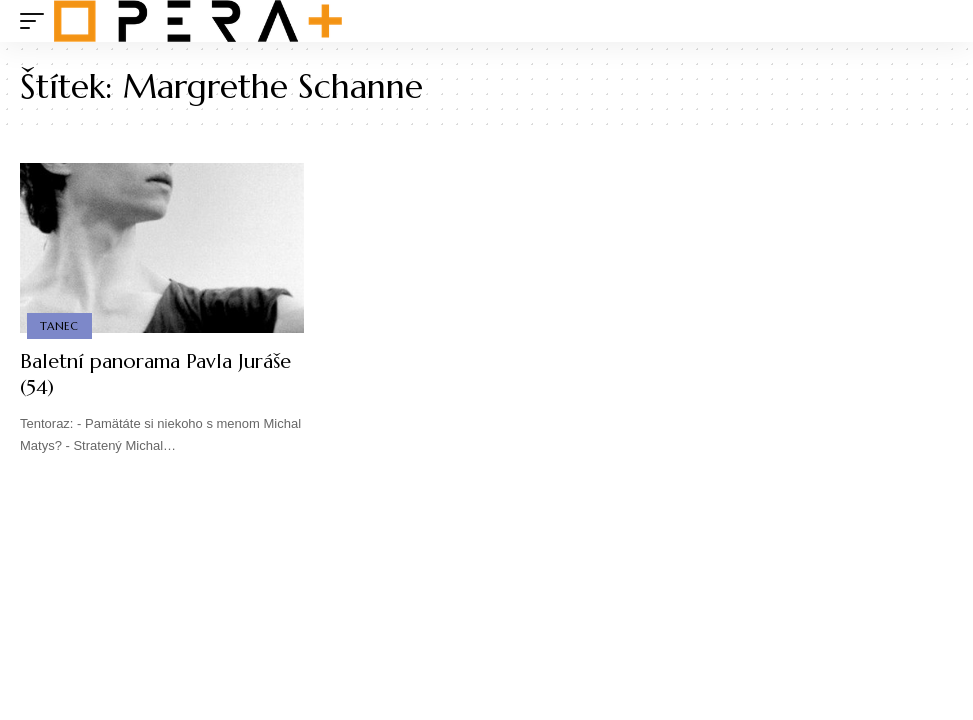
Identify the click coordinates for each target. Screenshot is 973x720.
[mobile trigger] (37, 21)
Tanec (59, 326)
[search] (938, 21)
